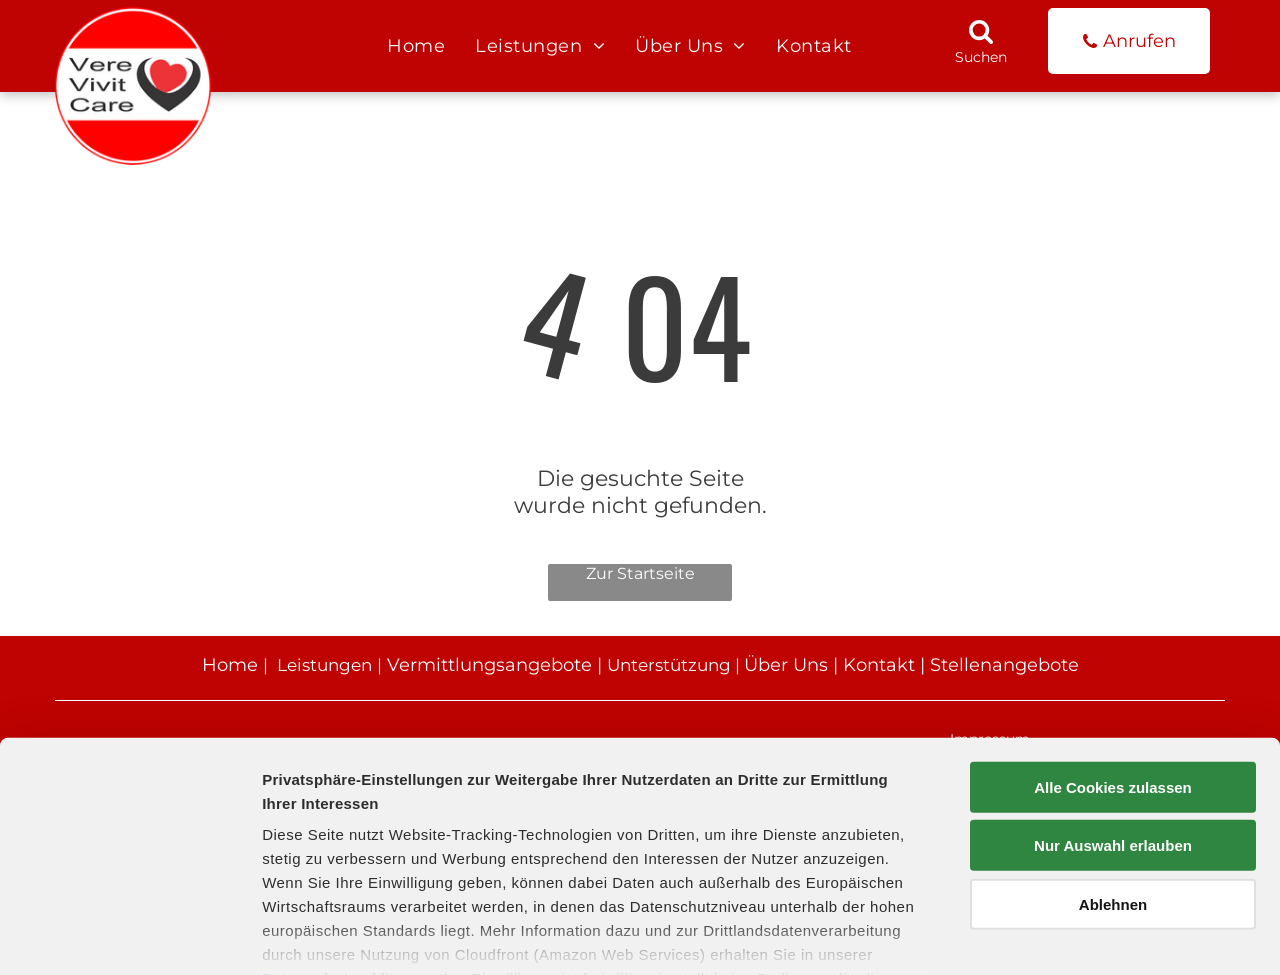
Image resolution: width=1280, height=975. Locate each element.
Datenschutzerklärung (346, 857)
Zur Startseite (640, 573)
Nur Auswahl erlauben (1113, 724)
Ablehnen (1113, 783)
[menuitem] (416, 46)
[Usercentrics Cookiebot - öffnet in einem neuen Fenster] (129, 936)
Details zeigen (1063, 935)
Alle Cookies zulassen (1113, 666)
